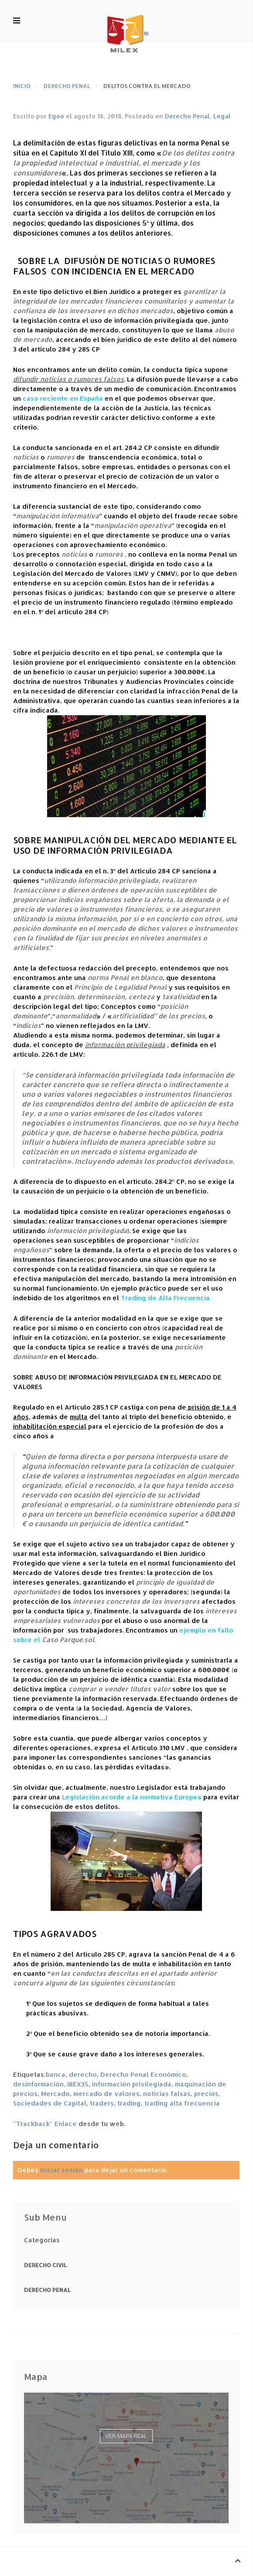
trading (129, 2103)
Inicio (22, 85)
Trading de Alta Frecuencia (165, 1298)
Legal (222, 116)
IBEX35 (78, 2084)
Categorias (42, 2240)
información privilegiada (131, 2084)
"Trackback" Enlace (45, 2124)
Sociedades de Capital (49, 2103)
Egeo (56, 116)
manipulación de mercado (76, 330)
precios (206, 2093)
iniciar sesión (61, 2170)
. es (126, 33)
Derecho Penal (67, 85)
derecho (83, 2074)
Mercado (55, 2093)
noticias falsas (167, 2093)
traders (102, 2103)
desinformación (38, 2084)
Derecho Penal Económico (143, 2074)
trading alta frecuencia (182, 2103)
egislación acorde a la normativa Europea (133, 1797)
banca (55, 2074)
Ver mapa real (126, 2436)
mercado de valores (106, 2093)
